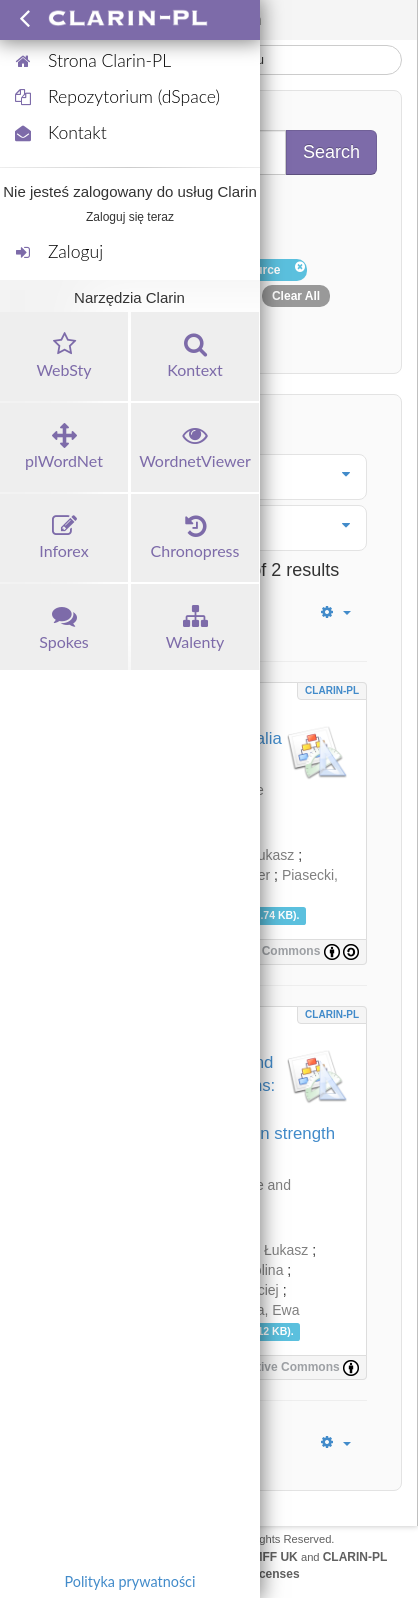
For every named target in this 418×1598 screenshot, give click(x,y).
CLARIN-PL (332, 690)
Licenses (273, 1574)
